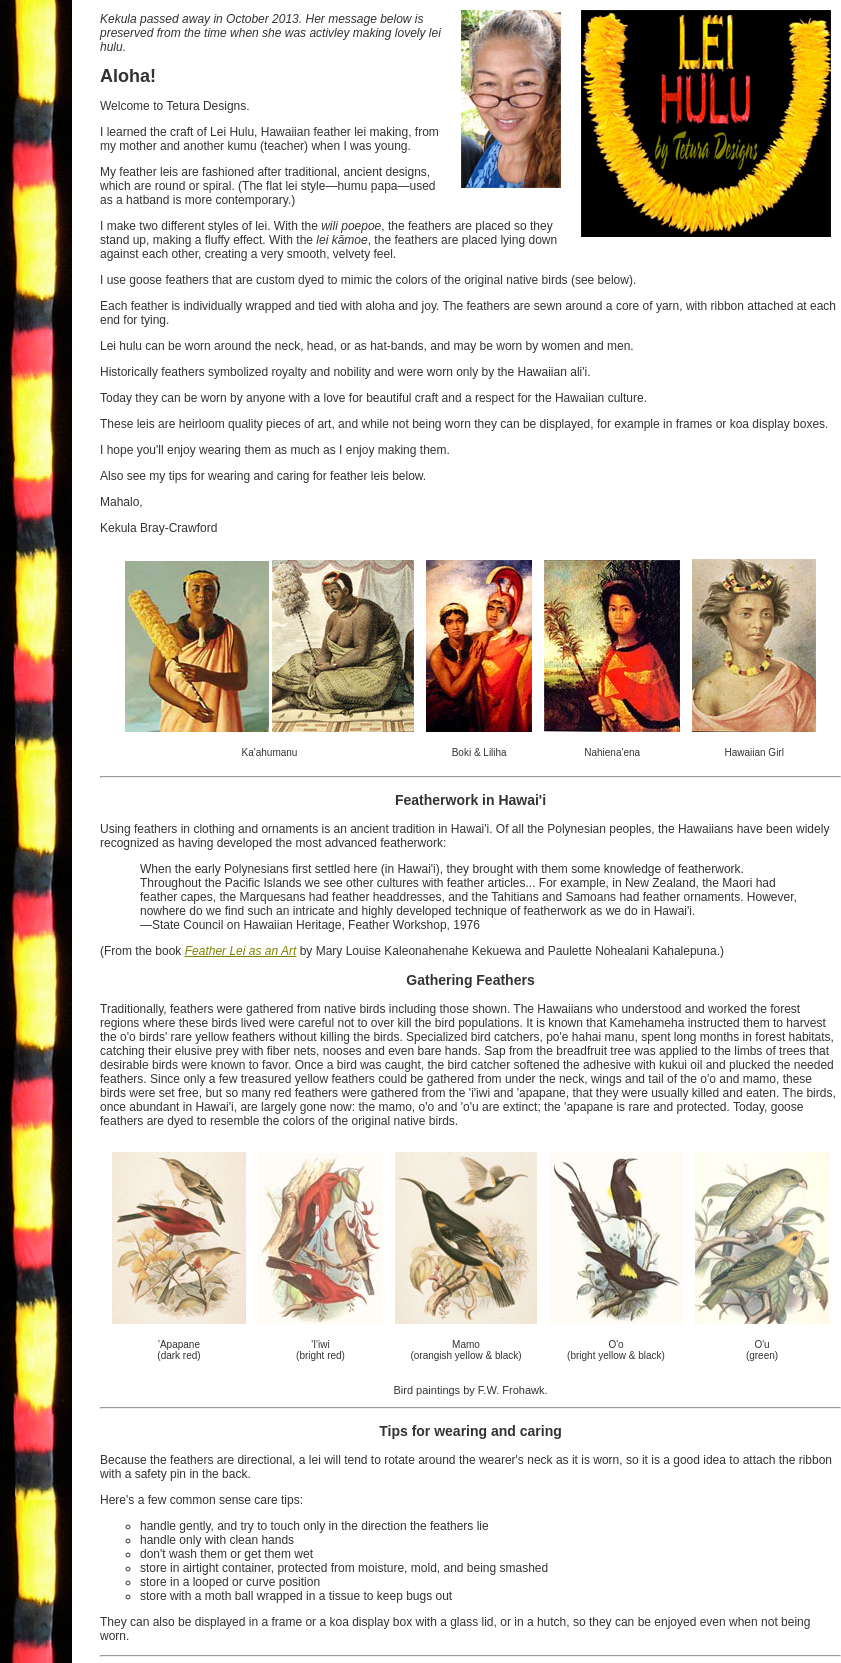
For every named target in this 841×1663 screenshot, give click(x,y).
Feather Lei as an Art (241, 951)
